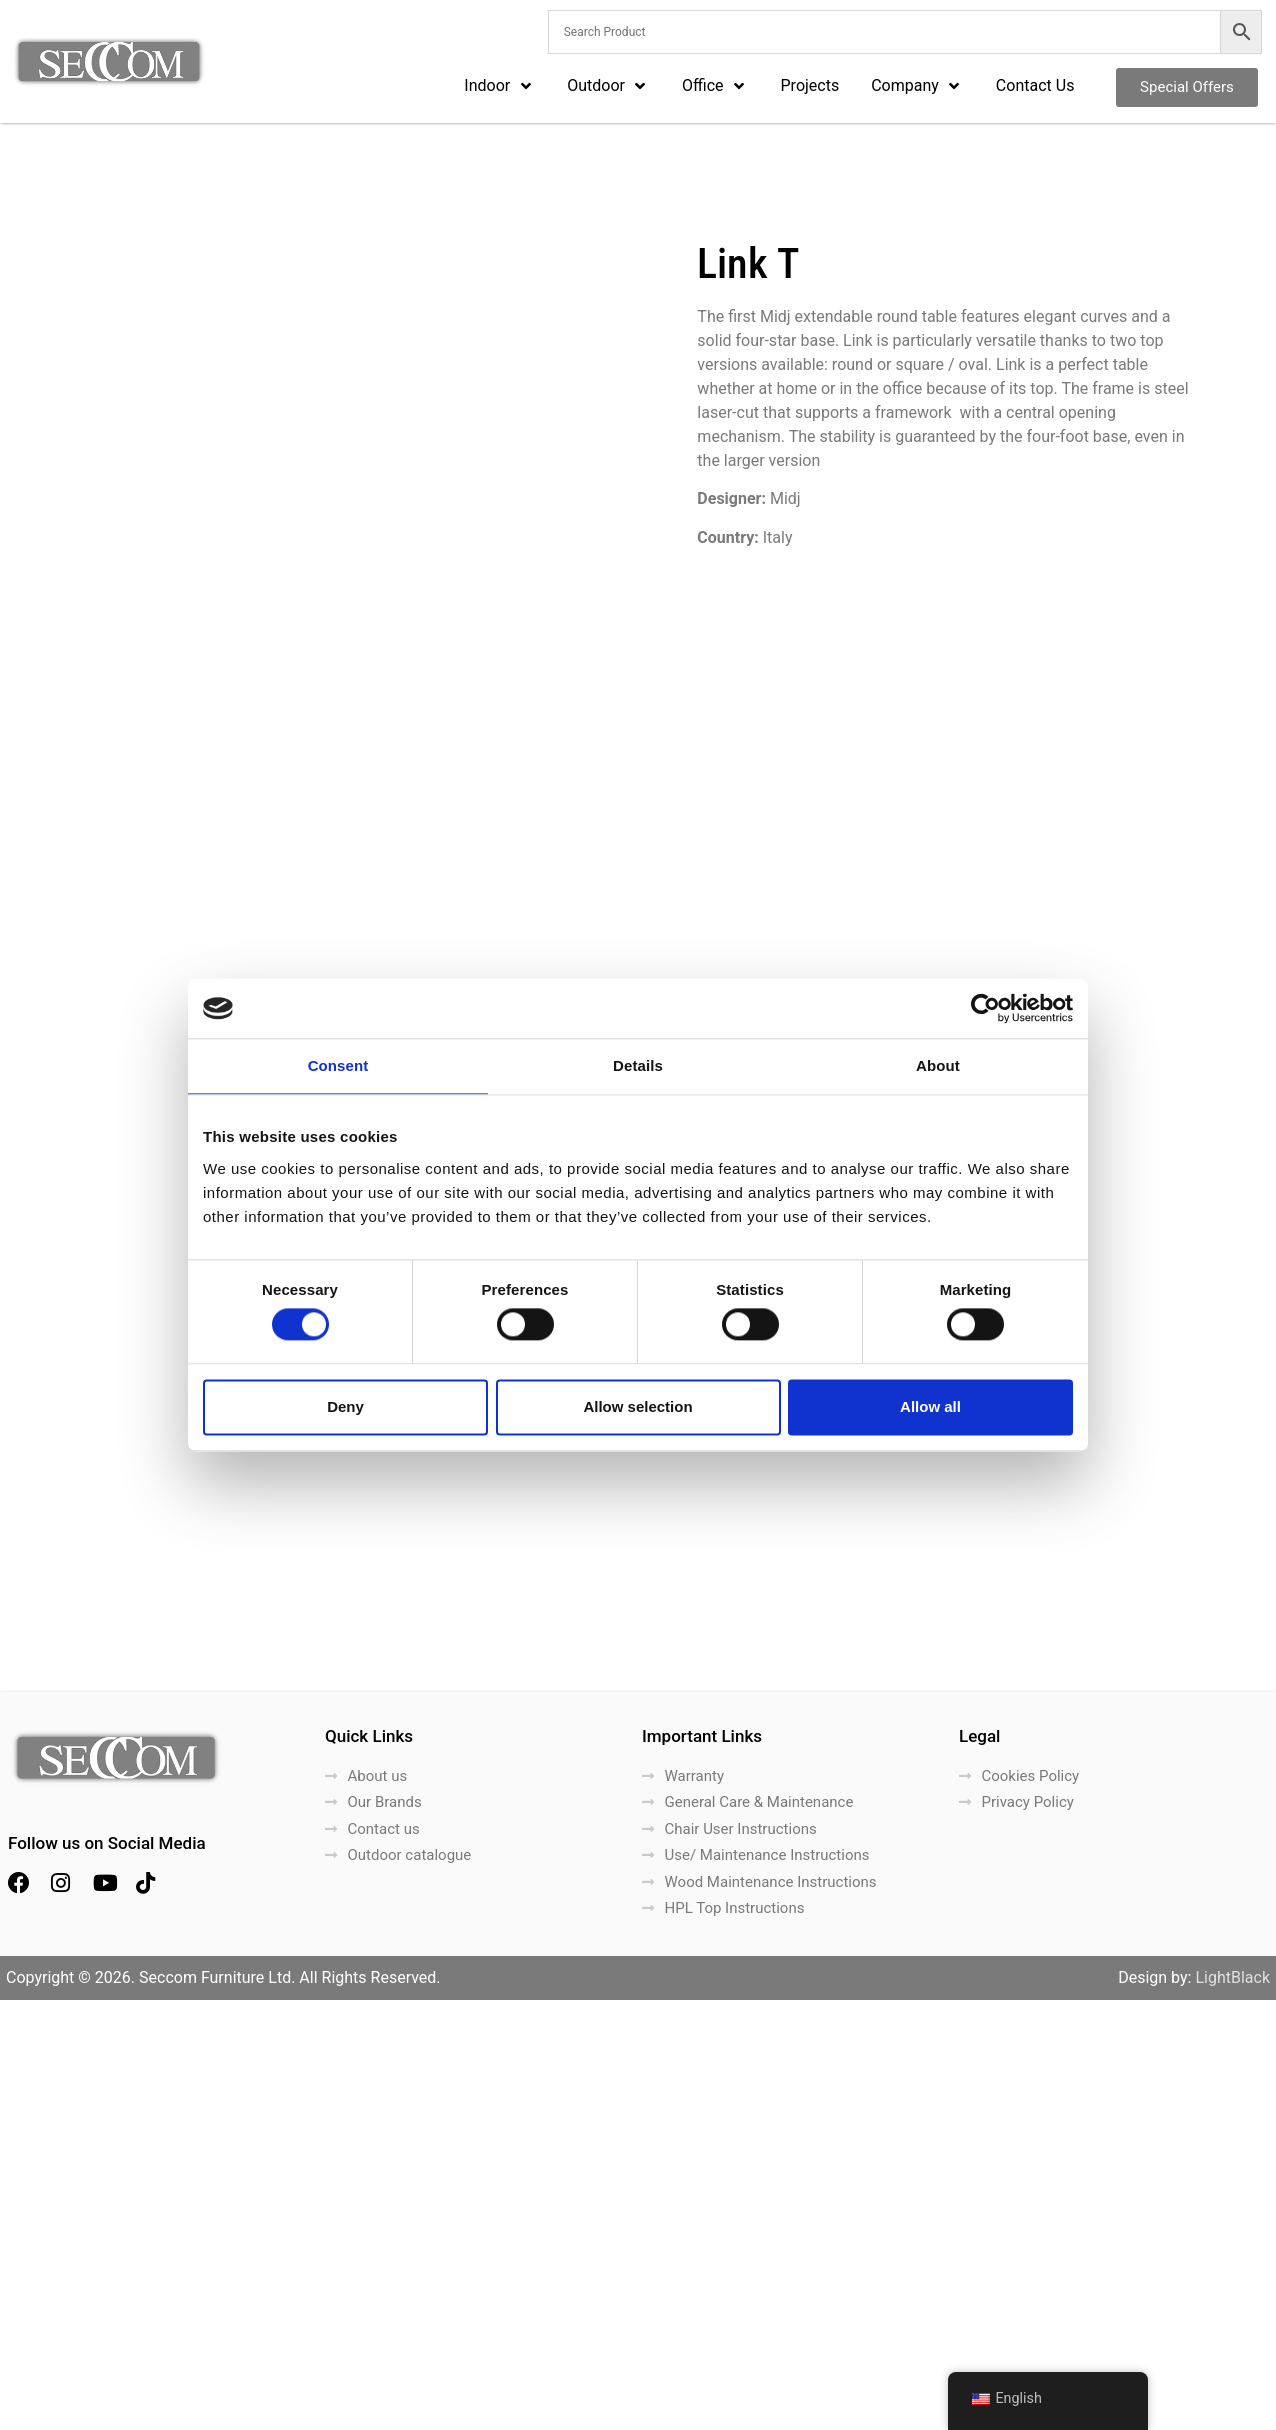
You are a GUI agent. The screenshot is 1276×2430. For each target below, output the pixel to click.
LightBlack (1232, 2407)
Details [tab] (638, 1065)
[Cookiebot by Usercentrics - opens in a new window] (985, 1008)
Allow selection (637, 1406)
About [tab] (938, 1065)
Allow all (930, 1406)
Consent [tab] (338, 1065)
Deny (345, 1406)
